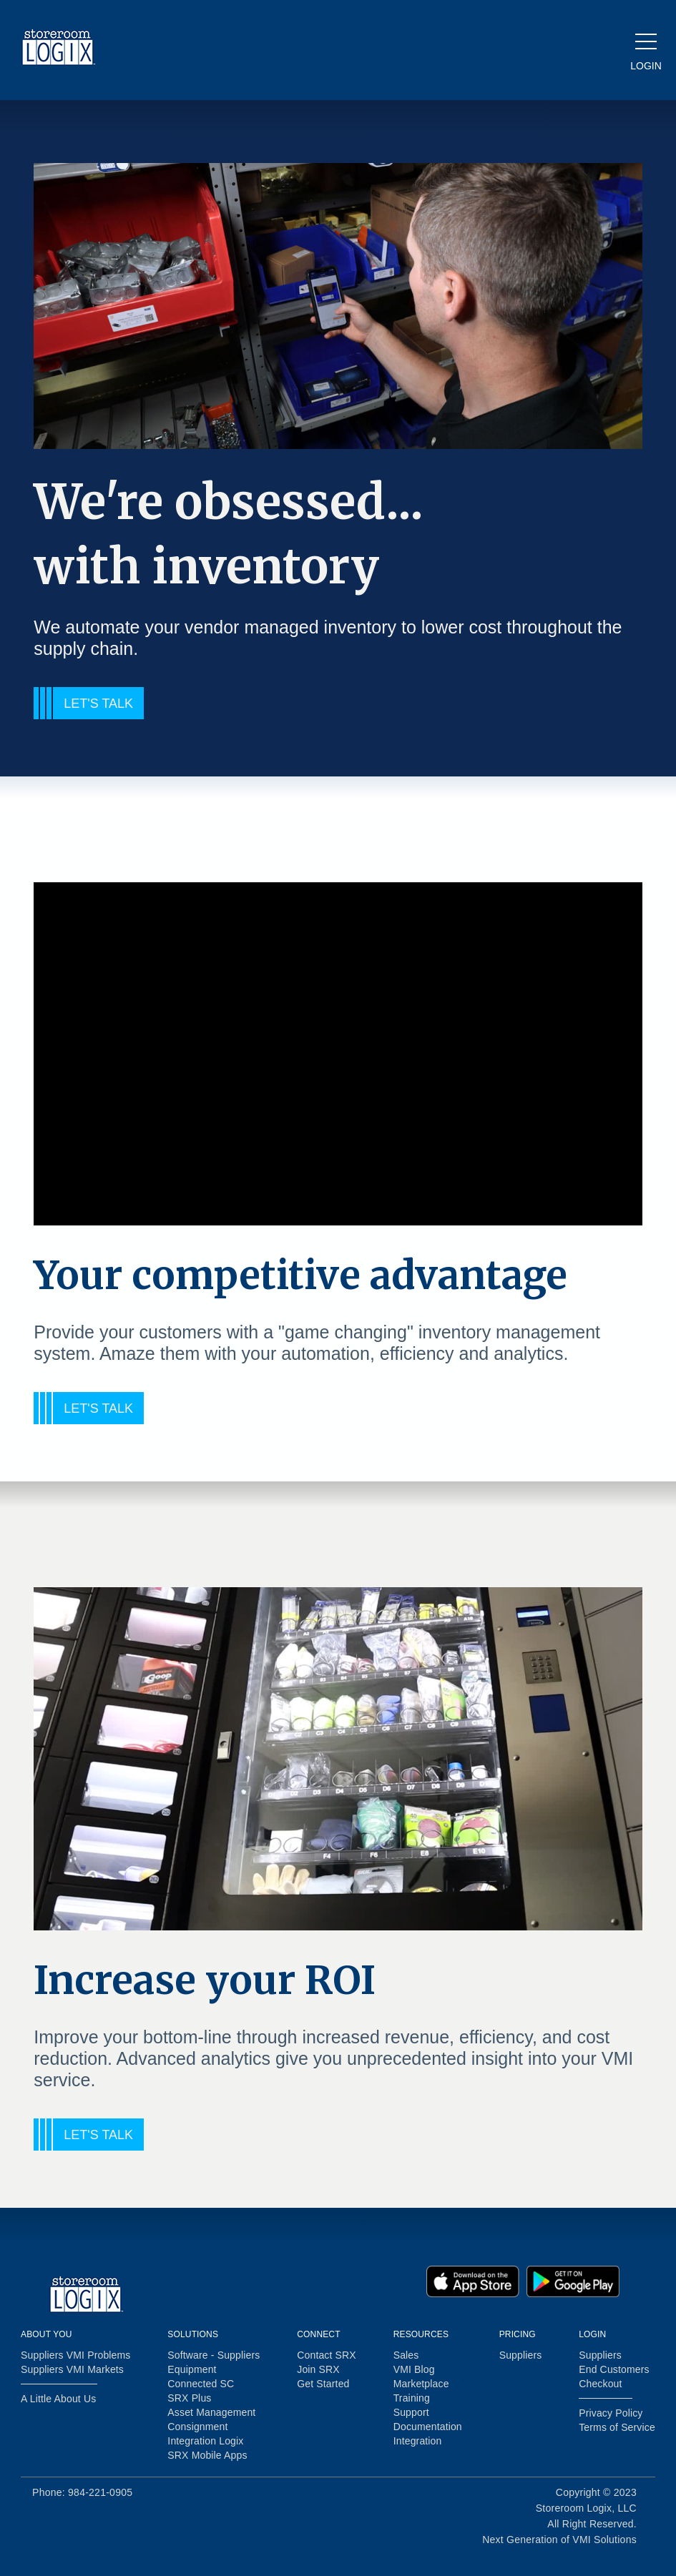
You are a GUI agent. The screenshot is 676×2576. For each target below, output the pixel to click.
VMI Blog (414, 2369)
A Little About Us (58, 2398)
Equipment (191, 2369)
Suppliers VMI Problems (75, 2355)
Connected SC (200, 2383)
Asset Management (211, 2412)
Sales (406, 2355)
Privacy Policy (610, 2413)
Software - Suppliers (213, 2355)
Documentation (427, 2426)
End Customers (614, 2369)
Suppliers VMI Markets (72, 2369)
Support (411, 2412)
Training (411, 2398)
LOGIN (646, 65)
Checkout (600, 2383)
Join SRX (318, 2369)
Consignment (197, 2426)
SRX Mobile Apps (207, 2455)
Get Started (323, 2383)
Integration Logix (205, 2441)
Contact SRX (326, 2355)
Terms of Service (617, 2427)
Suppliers (520, 2355)
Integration (417, 2441)
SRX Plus (189, 2398)
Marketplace (421, 2383)
